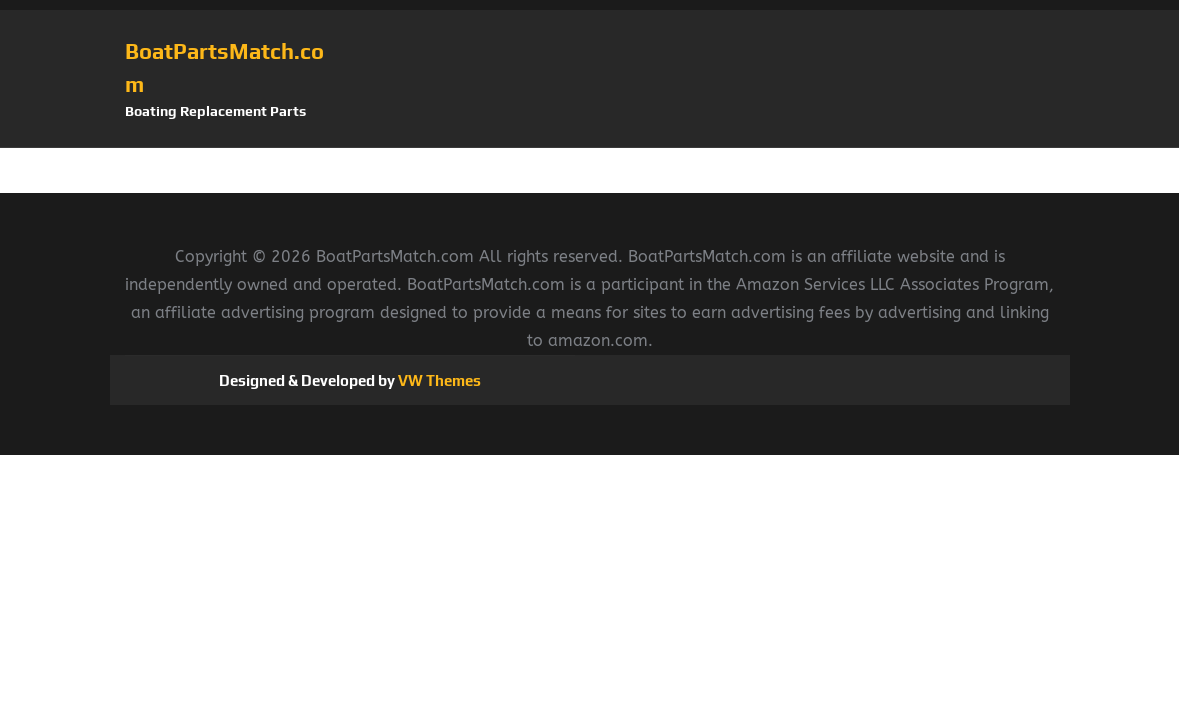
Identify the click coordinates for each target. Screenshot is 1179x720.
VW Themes (438, 380)
